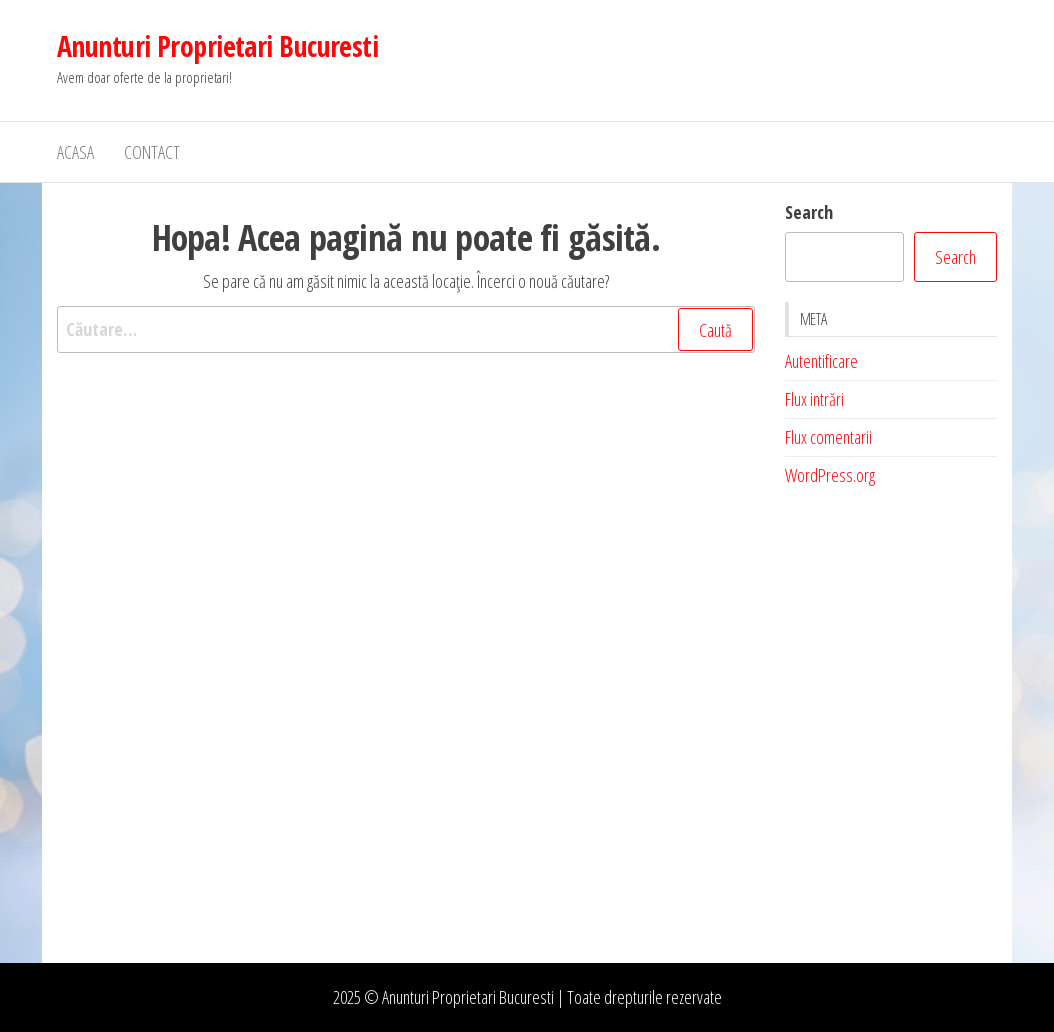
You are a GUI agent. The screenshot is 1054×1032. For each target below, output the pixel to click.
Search (809, 212)
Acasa (75, 152)
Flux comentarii (828, 437)
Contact (152, 152)
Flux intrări (814, 399)
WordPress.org (830, 475)
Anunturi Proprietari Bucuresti (217, 46)
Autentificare (821, 361)
